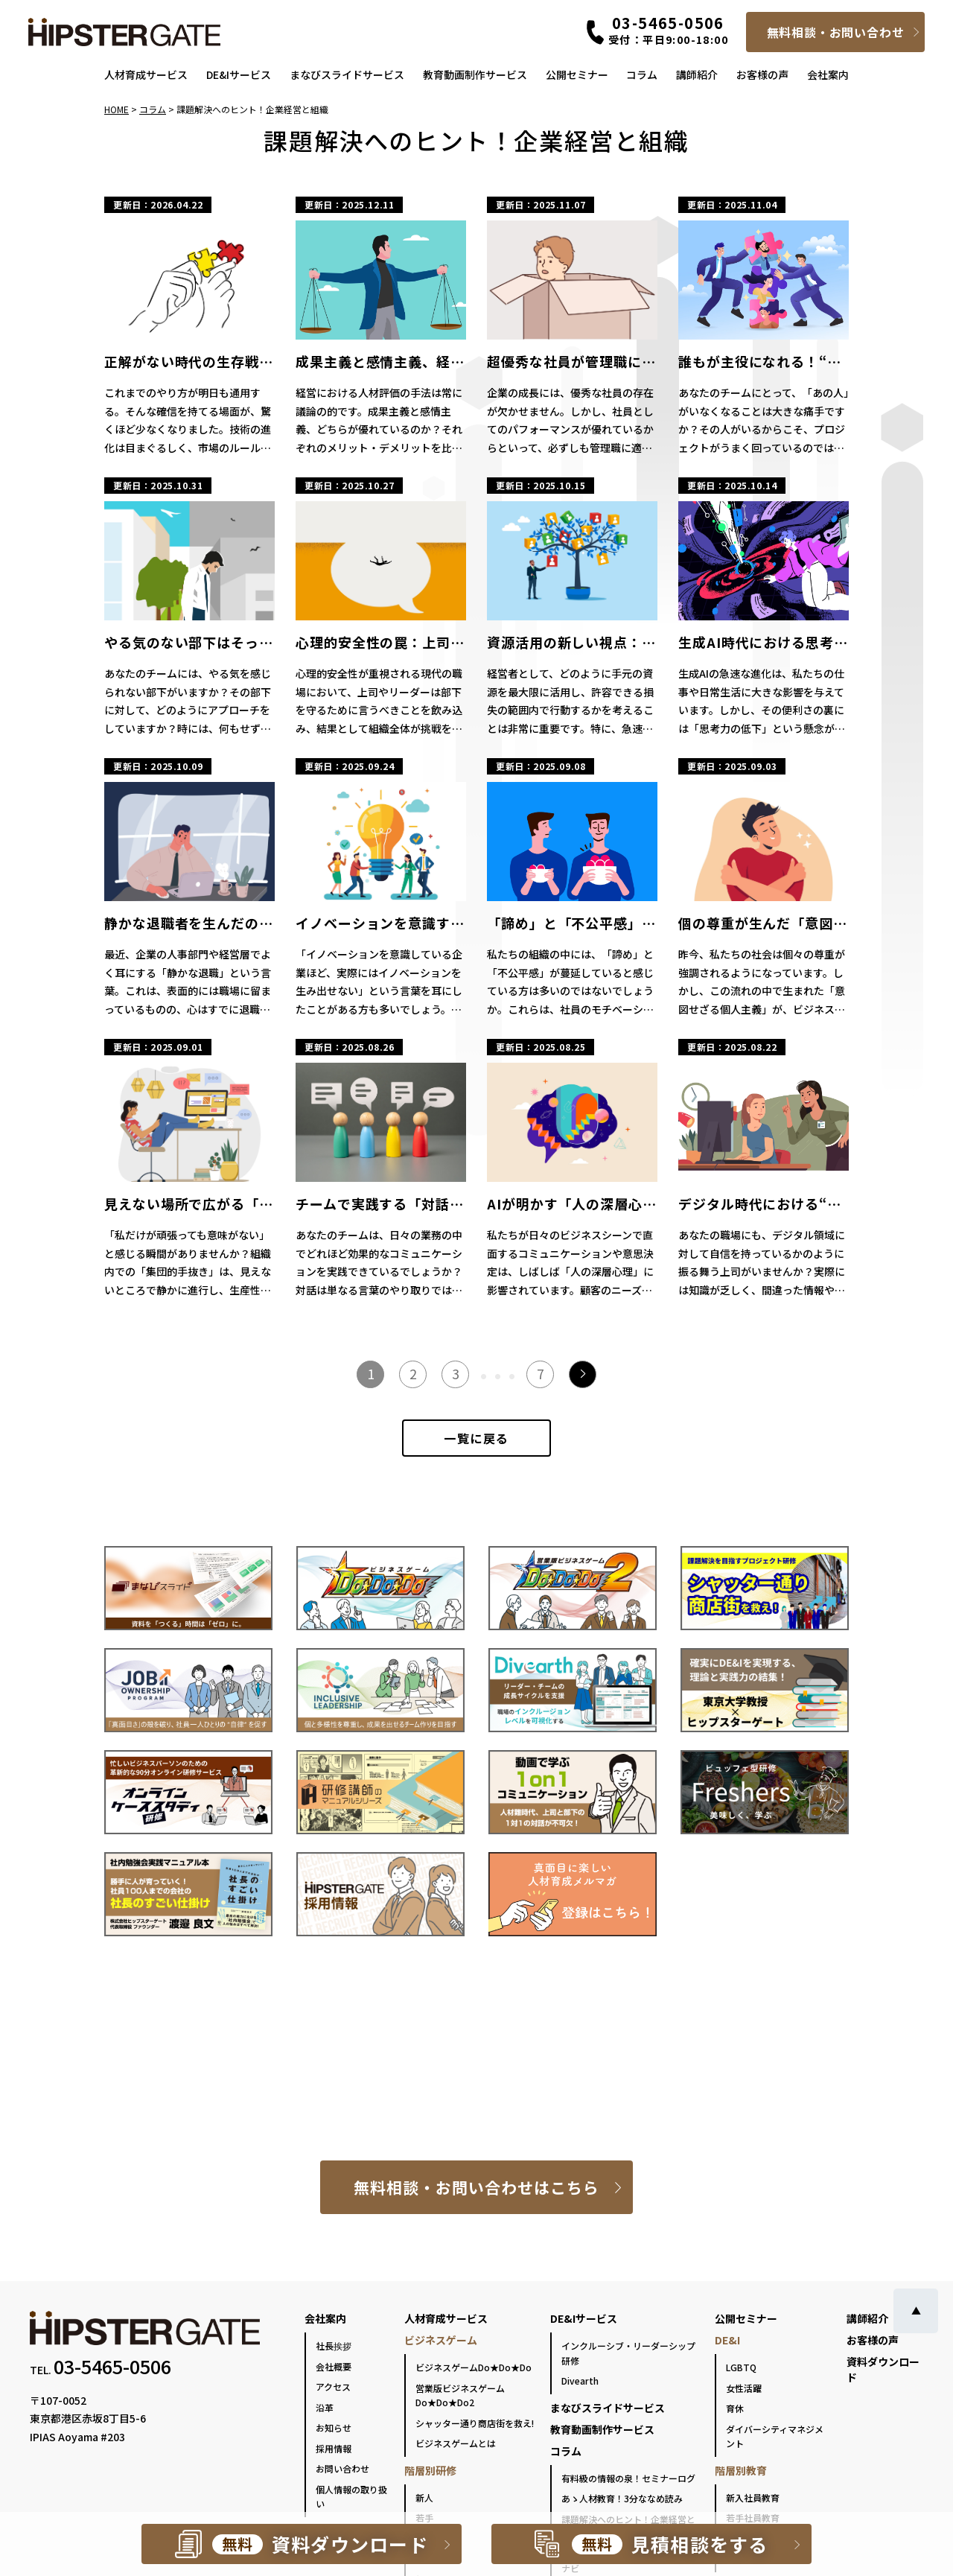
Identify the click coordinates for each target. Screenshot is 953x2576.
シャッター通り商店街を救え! (474, 2423)
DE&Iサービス (238, 74)
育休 (735, 2408)
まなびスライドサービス (347, 74)
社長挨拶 (333, 2345)
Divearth (580, 2380)
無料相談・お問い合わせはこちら (477, 2187)
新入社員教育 (753, 2497)
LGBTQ (741, 2367)
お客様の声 (762, 74)
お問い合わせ (342, 2468)
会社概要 (333, 2366)
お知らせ (333, 2427)
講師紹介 (697, 74)
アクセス (333, 2386)
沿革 (325, 2407)
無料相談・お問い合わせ (836, 32)
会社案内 (828, 74)
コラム (641, 74)
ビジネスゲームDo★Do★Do (473, 2367)
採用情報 (333, 2448)
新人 (424, 2497)
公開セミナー (577, 74)
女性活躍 (744, 2388)
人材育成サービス (146, 74)
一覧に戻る (476, 1438)
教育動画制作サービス (475, 74)
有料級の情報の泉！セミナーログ (628, 2478)
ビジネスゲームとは (455, 2443)
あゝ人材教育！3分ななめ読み (622, 2498)
